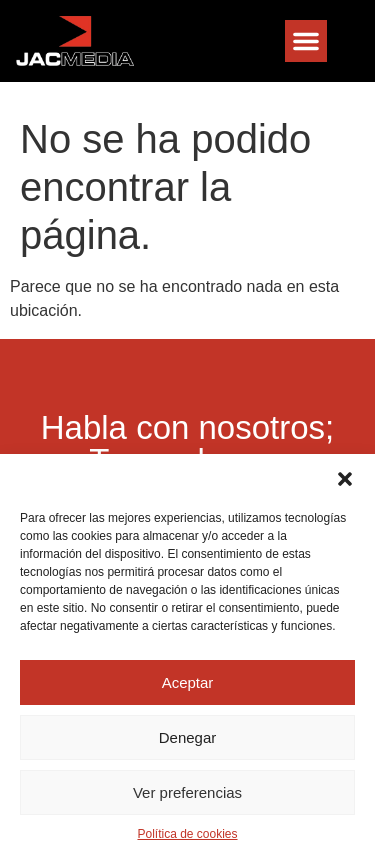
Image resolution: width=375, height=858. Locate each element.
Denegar (188, 737)
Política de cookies (187, 834)
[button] (345, 479)
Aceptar (188, 682)
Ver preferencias (187, 792)
